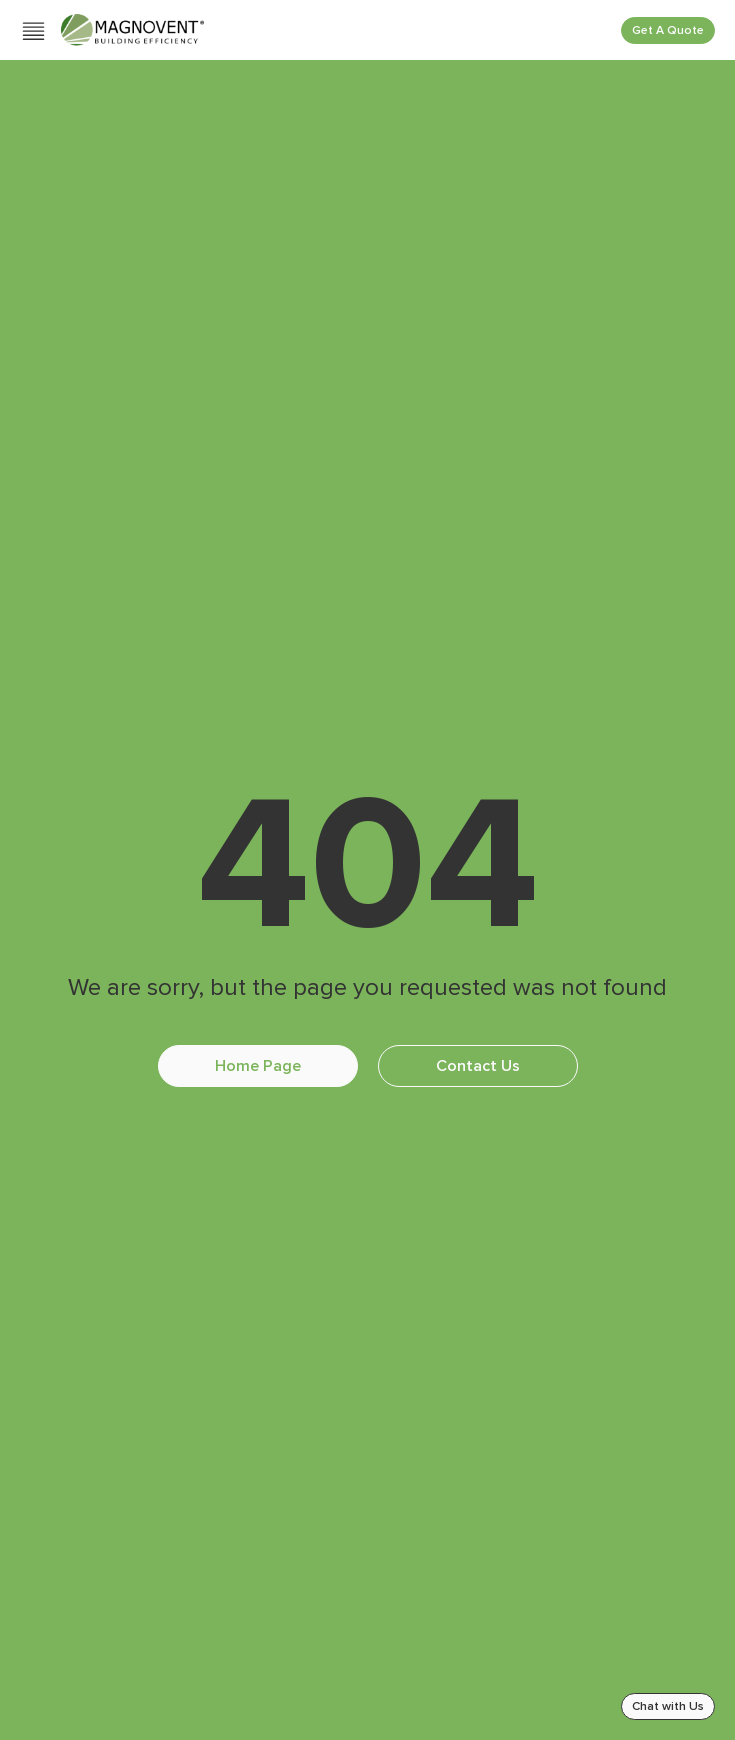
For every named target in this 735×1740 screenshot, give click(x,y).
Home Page (258, 1066)
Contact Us (478, 1066)
